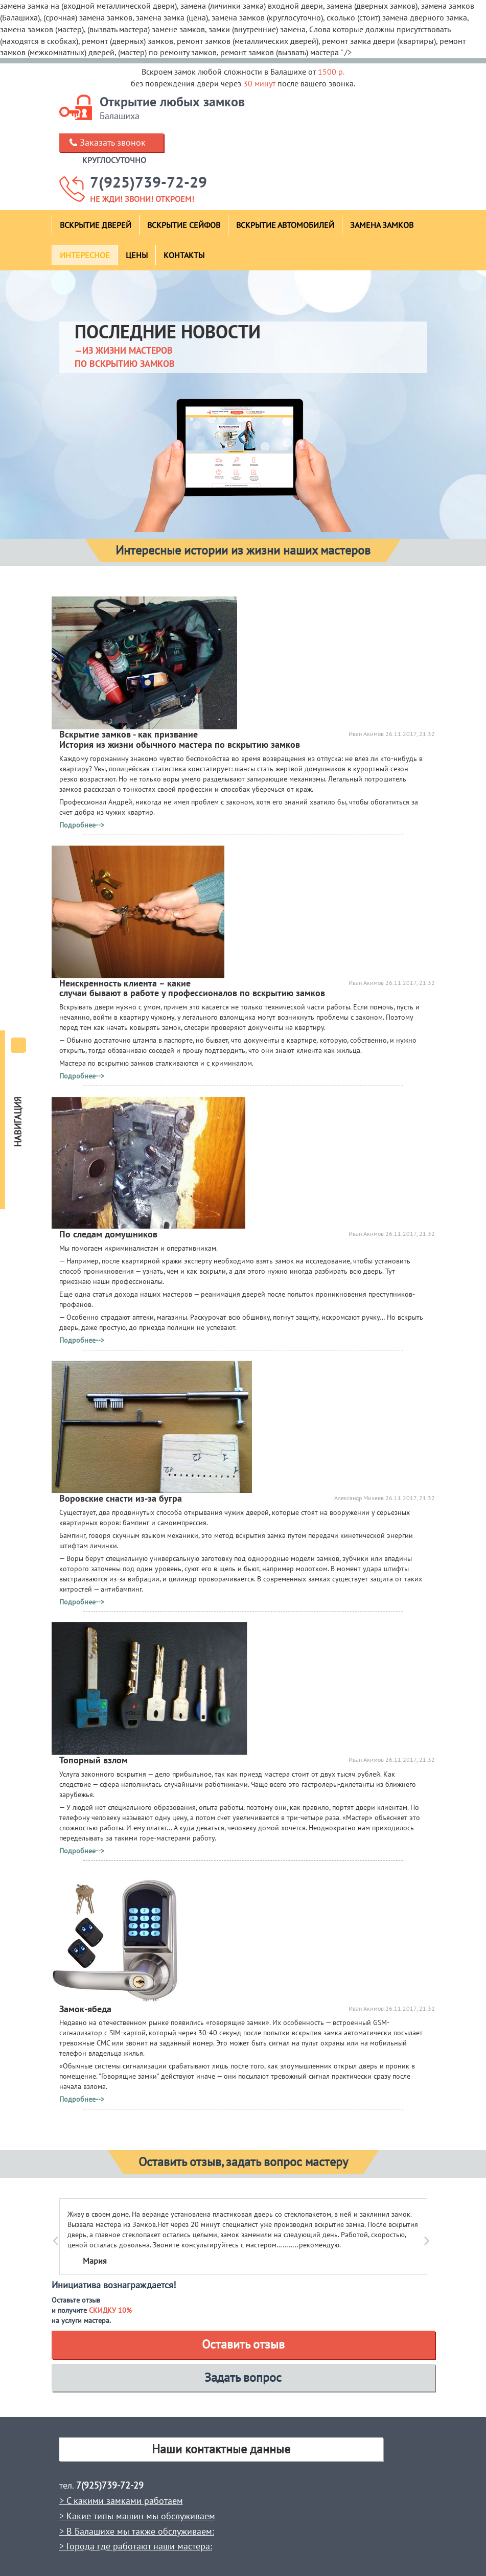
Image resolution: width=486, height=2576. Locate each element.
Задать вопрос (243, 2377)
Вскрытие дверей (95, 225)
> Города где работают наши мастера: (135, 2546)
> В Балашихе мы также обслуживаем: (136, 2531)
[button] (68, 2236)
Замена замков (381, 225)
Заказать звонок (113, 142)
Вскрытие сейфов (183, 225)
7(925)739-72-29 (148, 182)
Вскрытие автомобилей (285, 225)
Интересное (85, 255)
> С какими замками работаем (121, 2500)
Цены (137, 255)
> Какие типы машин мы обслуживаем (137, 2516)
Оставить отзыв (243, 2344)
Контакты (184, 255)
